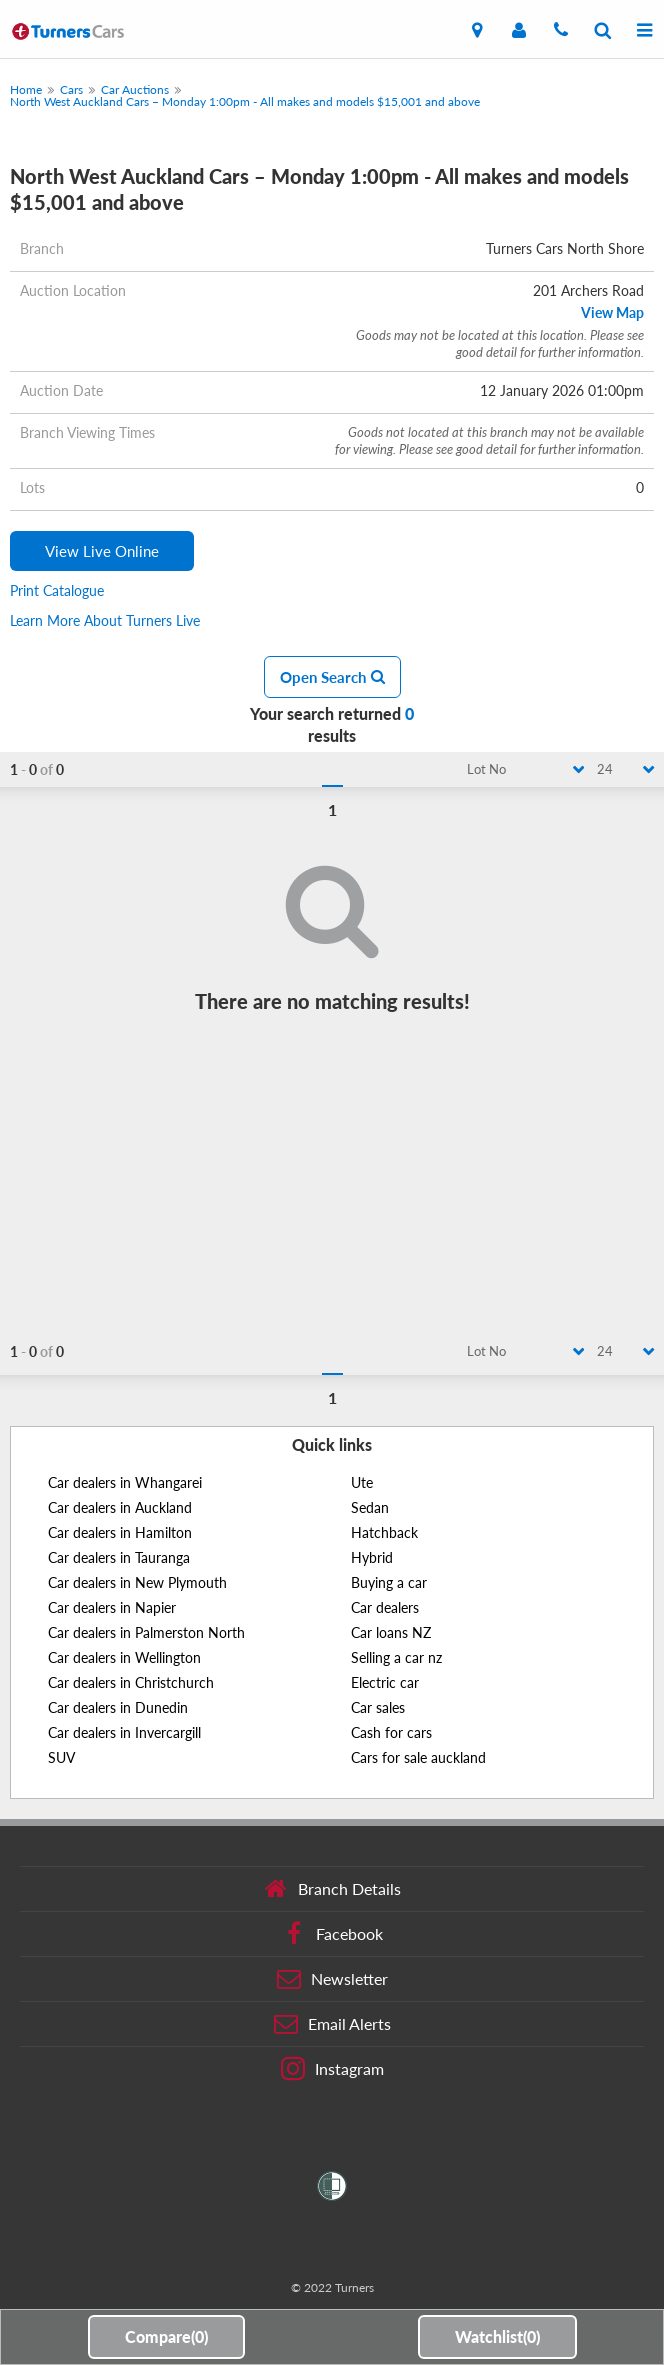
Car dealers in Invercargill (124, 1732)
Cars (71, 89)
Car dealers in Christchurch (131, 1682)
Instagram (332, 2069)
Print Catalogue (57, 590)
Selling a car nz (396, 1657)
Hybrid (372, 1557)
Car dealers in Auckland (120, 1507)
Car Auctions (135, 89)
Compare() (166, 2336)
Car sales (378, 1707)
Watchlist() (497, 2336)
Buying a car (389, 1582)
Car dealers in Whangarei (125, 1482)
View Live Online (102, 551)
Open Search (332, 677)
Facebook (332, 1934)
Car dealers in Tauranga (119, 1557)
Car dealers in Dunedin (118, 1707)
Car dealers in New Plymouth (137, 1582)
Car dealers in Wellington (124, 1657)
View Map (612, 312)
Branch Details (332, 1889)
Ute (362, 1482)
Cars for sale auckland (418, 1757)
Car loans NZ (391, 1632)
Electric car (385, 1682)
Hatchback (384, 1532)
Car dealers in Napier (112, 1607)
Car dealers (385, 1607)
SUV (61, 1757)
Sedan (370, 1507)
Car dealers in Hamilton (120, 1532)
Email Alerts (332, 2024)
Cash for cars (391, 1732)
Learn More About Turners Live (105, 620)
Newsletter (332, 1979)
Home (26, 89)
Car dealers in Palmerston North (146, 1632)
